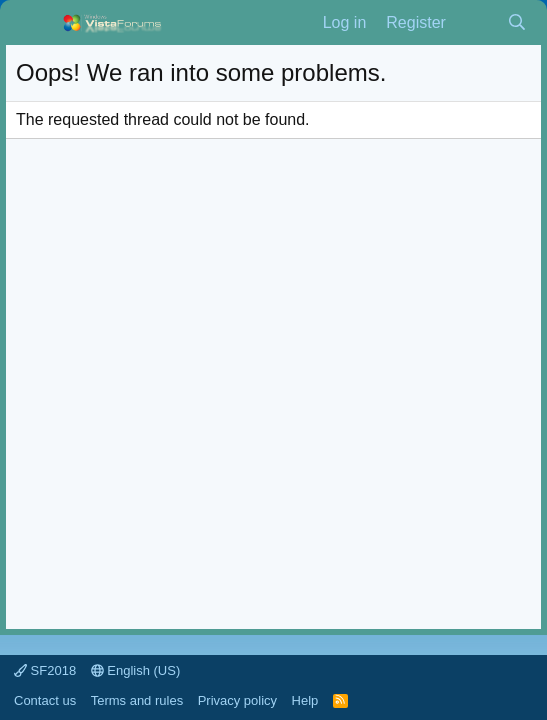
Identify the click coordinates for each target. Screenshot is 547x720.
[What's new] (476, 23)
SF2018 (45, 670)
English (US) (136, 670)
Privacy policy (237, 700)
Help (305, 700)
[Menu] (33, 23)
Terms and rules (137, 700)
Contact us (45, 700)
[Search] (516, 23)
